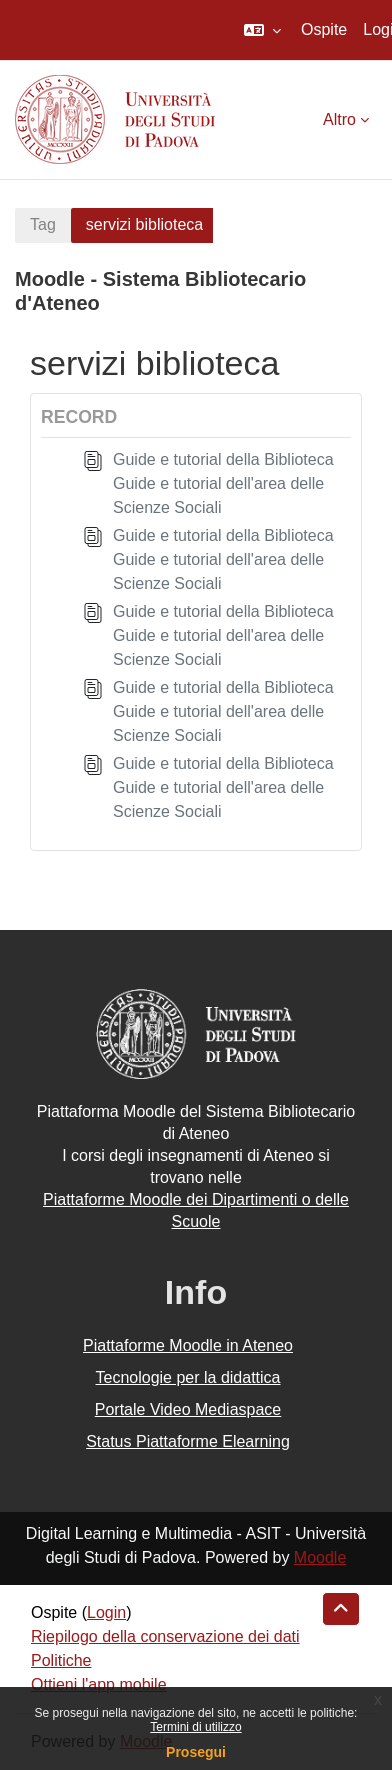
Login (106, 1612)
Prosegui (196, 1752)
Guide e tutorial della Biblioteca (223, 459)
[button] (262, 30)
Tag (43, 224)
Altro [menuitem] (339, 119)
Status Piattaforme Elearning (188, 1441)
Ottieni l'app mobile (99, 1684)
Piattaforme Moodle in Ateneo (188, 1345)
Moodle (320, 1557)
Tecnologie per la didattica (187, 1377)
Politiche (61, 1660)
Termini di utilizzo (195, 1727)
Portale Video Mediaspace (188, 1409)
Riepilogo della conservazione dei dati (165, 1636)
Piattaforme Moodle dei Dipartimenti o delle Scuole (196, 1210)
